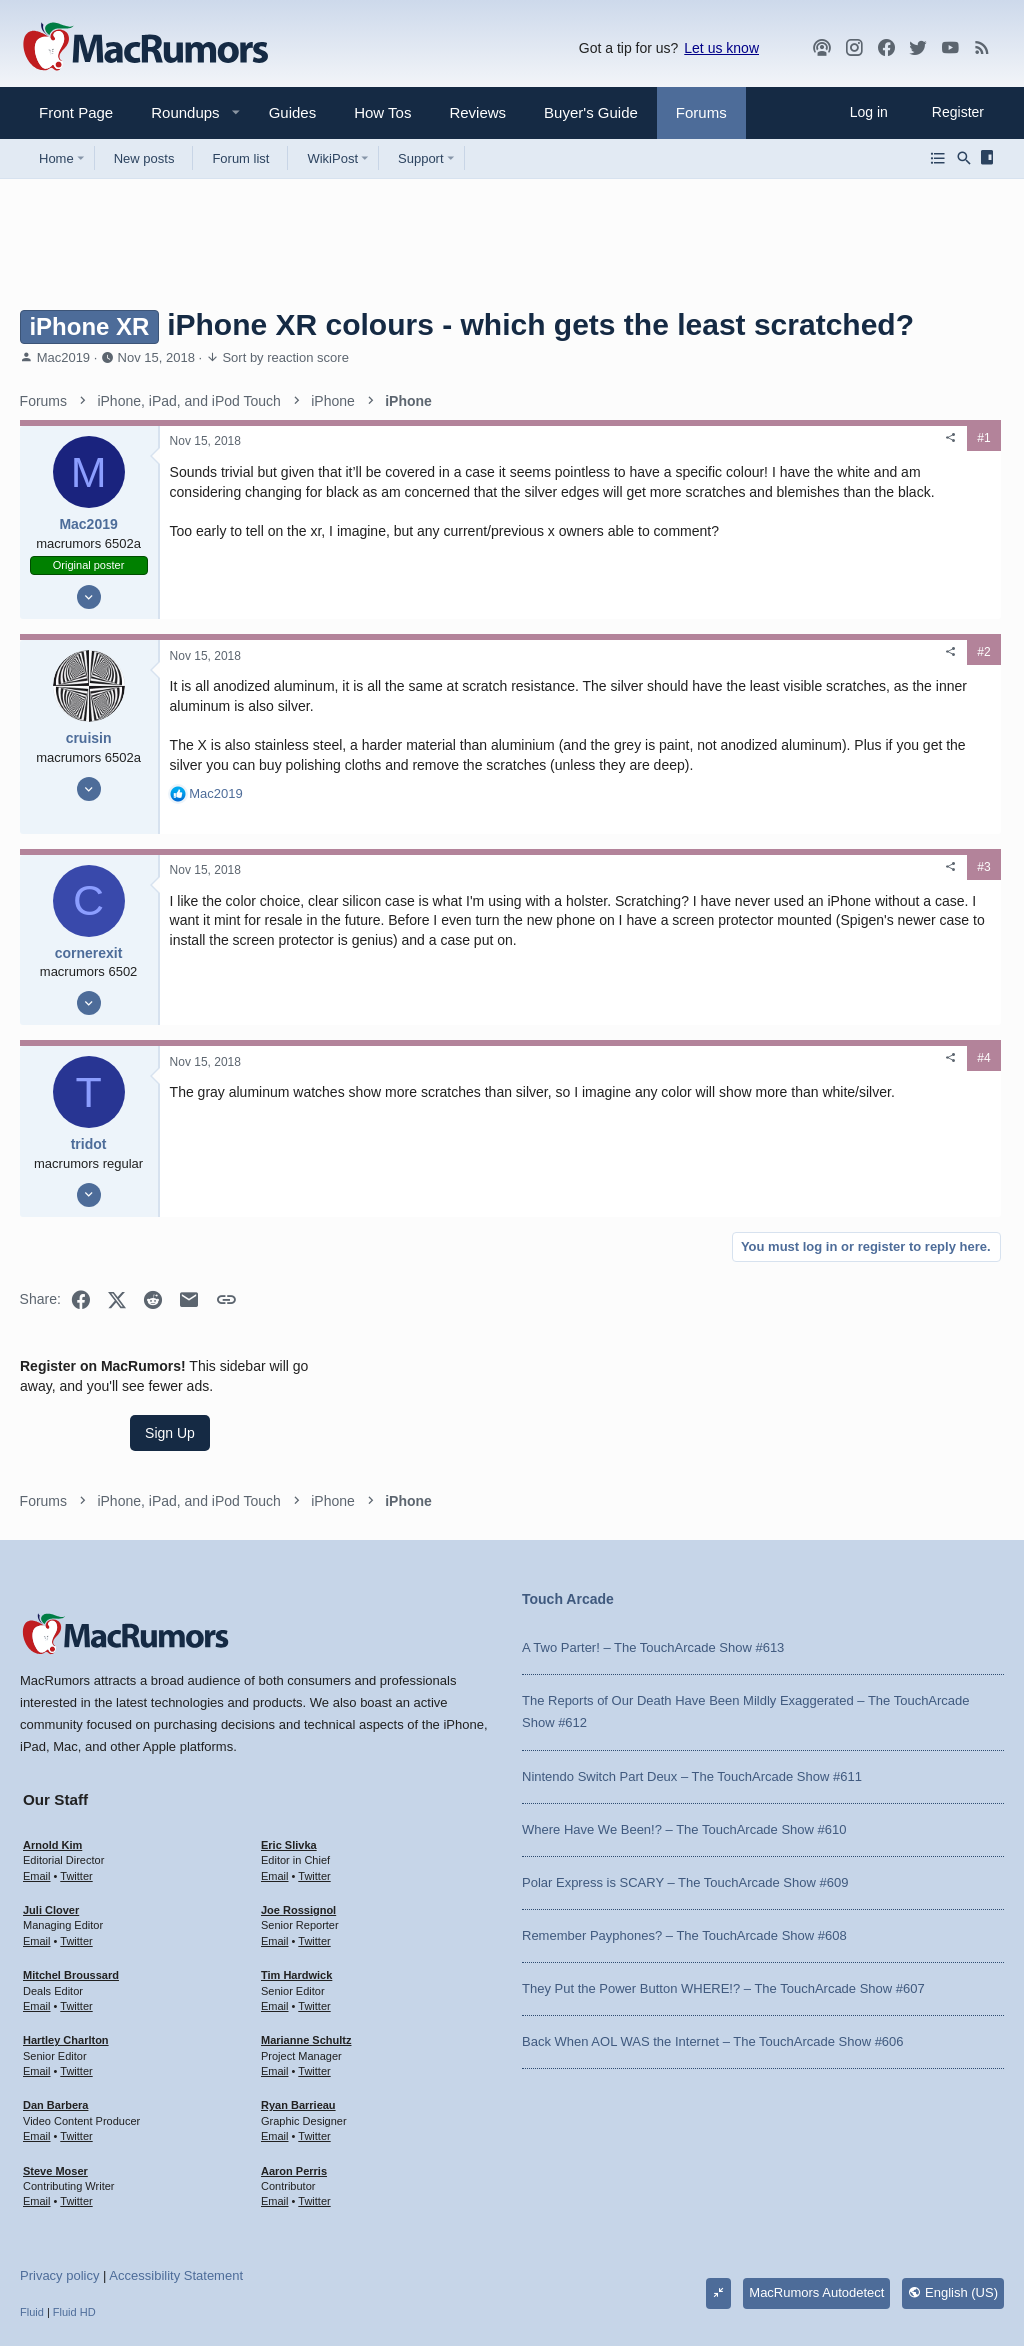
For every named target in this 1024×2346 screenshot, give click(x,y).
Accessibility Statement (176, 2171)
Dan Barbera (55, 2001)
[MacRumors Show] (822, 48)
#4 (667, 1089)
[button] (177, 112)
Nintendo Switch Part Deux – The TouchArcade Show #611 (692, 1671)
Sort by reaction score (285, 357)
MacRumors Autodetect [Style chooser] (816, 2188)
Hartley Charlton (66, 1936)
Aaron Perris (294, 2066)
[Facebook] (886, 48)
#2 (667, 663)
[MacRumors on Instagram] (854, 48)
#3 (667, 897)
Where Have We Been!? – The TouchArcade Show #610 (684, 1724)
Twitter (76, 1771)
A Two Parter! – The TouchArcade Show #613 (653, 1543)
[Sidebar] (990, 158)
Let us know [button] (721, 48)
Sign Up (854, 516)
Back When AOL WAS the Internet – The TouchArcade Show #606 (713, 1937)
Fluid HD (74, 2208)
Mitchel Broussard (71, 1871)
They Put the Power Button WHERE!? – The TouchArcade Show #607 (723, 1884)
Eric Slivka (289, 1741)
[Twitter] (918, 48)
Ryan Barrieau (298, 2001)
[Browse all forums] (938, 158)
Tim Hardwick (296, 1871)
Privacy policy (59, 2171)
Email (37, 1771)
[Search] (964, 158)
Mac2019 (63, 357)
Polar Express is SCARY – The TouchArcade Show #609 (685, 1777)
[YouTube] (950, 48)
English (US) (953, 2188)
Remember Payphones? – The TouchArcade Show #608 (684, 1831)
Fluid (32, 2208)
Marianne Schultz (306, 1936)
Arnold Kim (52, 1741)
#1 (667, 438)
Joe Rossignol (298, 1806)
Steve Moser (55, 2066)
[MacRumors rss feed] (982, 48)
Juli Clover (51, 1806)
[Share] (635, 438)
